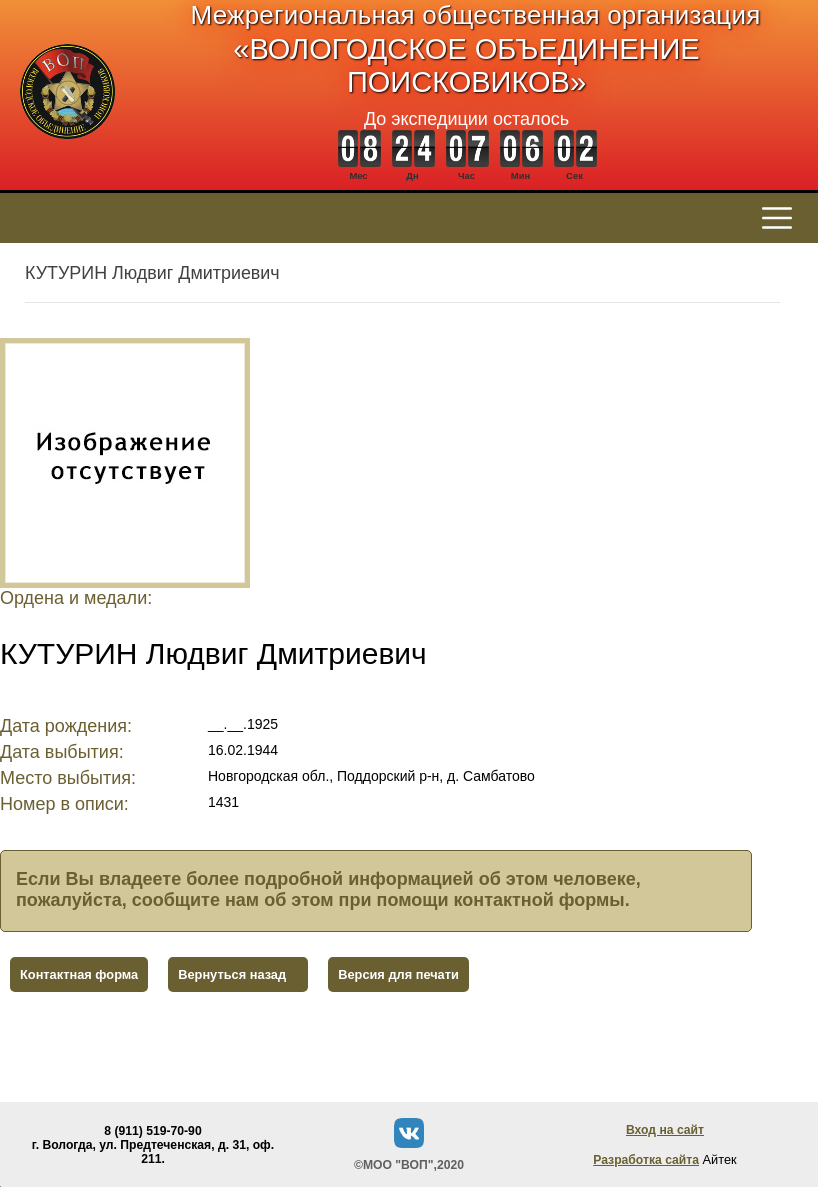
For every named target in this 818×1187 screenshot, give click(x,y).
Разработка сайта (646, 1160)
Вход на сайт (665, 1130)
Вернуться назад (232, 974)
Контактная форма (79, 974)
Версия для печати (398, 974)
